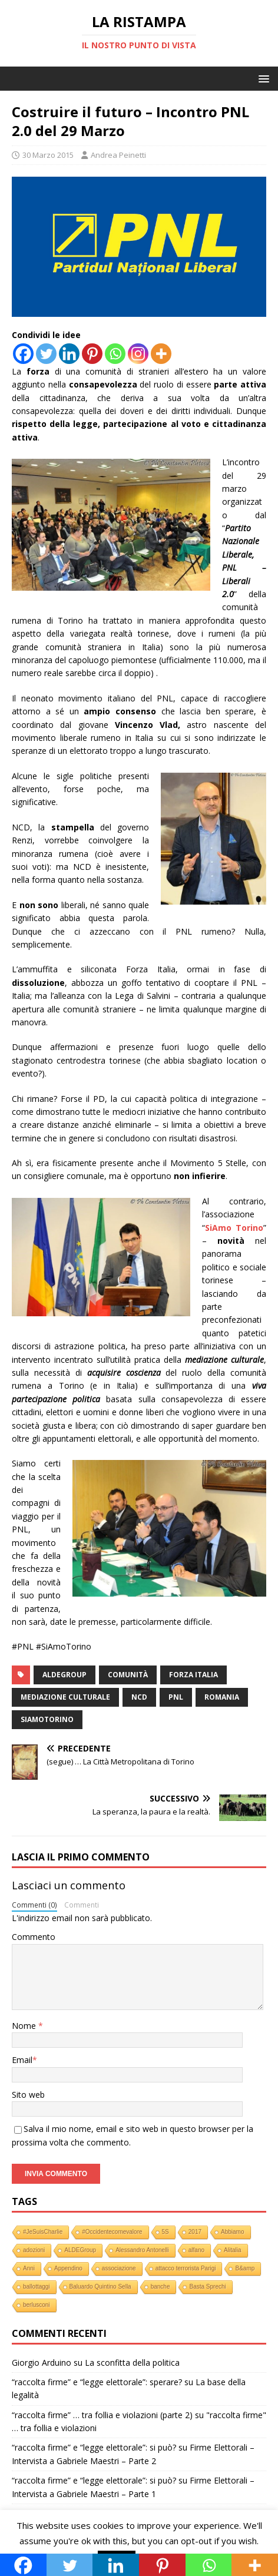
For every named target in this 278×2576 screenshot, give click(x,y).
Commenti (81, 1904)
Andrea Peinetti (118, 155)
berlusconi (36, 2305)
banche (160, 2286)
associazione (119, 2268)
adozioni (34, 2250)
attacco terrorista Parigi (185, 2268)
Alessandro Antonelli (142, 2250)
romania (221, 1697)
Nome (25, 2025)
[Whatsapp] (115, 353)
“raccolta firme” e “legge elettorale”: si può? (94, 2447)
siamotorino (47, 1719)
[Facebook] (23, 353)
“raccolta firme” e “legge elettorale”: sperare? (97, 2382)
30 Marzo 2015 (48, 155)
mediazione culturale (65, 1697)
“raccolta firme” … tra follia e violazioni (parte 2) (102, 2415)
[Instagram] (138, 353)
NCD (139, 1697)
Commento (33, 1936)
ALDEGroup (64, 1675)
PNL (175, 1697)
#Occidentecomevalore (112, 2232)
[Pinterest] (92, 353)
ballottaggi (36, 2286)
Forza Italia (193, 1675)
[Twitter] (46, 353)
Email (22, 2059)
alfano (196, 2250)
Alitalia (232, 2250)
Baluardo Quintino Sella (100, 2286)
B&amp (244, 2268)
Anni (29, 2268)
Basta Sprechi (207, 2286)
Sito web (28, 2094)
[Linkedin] (69, 353)
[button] (262, 78)
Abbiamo (232, 2232)
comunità (128, 1675)
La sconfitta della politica (132, 2362)
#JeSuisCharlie (42, 2232)
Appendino (68, 2268)
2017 (194, 2232)
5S (165, 2232)
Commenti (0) (34, 1904)
